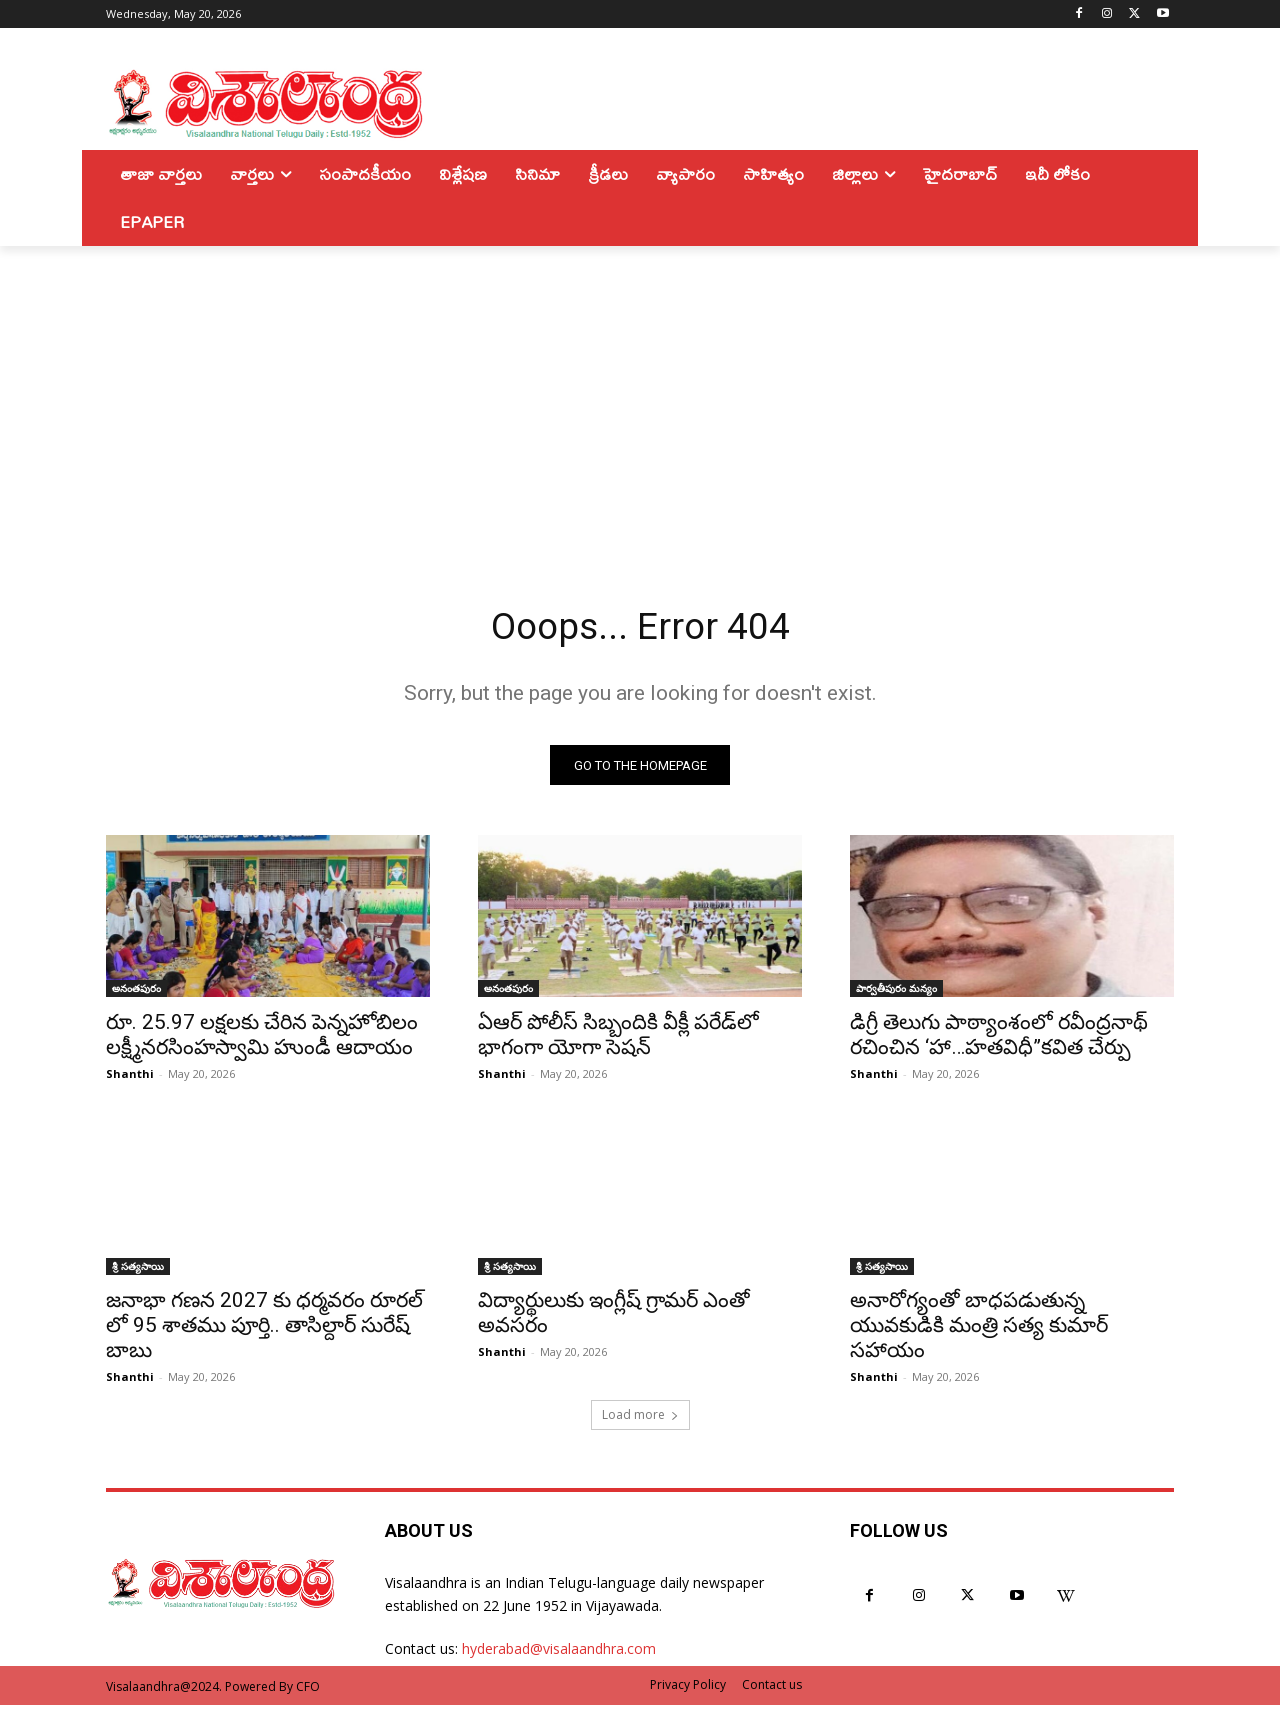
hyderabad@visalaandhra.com (559, 1653)
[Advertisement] (640, 396)
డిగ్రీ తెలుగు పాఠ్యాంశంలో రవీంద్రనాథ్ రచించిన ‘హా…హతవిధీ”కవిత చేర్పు (999, 1039)
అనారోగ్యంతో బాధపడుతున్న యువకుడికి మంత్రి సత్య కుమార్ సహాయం (979, 1330)
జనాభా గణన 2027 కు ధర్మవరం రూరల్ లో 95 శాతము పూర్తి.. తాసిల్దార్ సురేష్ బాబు (264, 1330)
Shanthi (130, 1078)
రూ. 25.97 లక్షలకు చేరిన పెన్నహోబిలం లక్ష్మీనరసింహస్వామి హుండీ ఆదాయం (262, 1039)
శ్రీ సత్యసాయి (138, 1271)
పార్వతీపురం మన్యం (896, 993)
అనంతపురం (136, 993)
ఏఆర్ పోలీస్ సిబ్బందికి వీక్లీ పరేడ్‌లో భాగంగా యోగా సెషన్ (618, 1039)
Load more (640, 1419)
